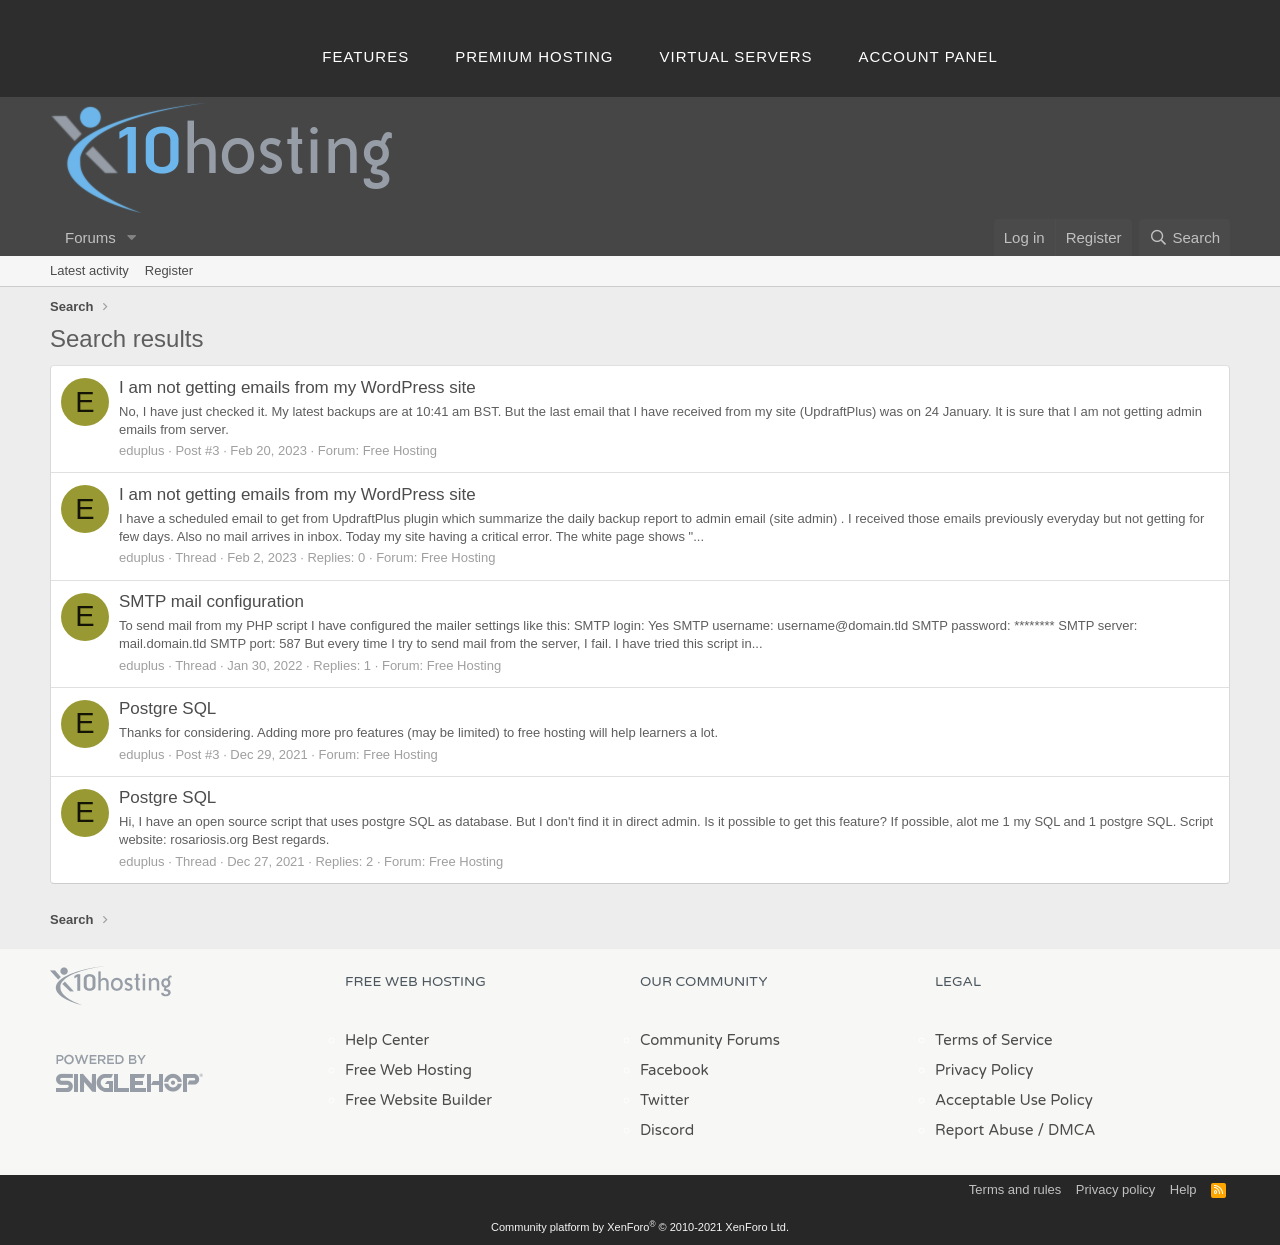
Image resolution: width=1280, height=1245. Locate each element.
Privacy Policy (984, 1070)
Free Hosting (400, 450)
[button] (132, 237)
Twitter (664, 1100)
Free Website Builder (418, 1100)
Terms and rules (1015, 1189)
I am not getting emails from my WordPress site (297, 387)
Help (1183, 1189)
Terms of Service (994, 1040)
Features (365, 56)
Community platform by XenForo (640, 1227)
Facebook (674, 1070)
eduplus (142, 450)
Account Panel (928, 56)
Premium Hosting (534, 56)
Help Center (387, 1040)
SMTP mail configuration (211, 601)
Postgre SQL (167, 708)
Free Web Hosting (408, 1070)
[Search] (1184, 237)
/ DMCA (1066, 1130)
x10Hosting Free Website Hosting (111, 986)
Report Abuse (984, 1130)
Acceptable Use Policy (1014, 1100)
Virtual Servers (736, 56)
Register (169, 270)
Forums (90, 237)
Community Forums (710, 1040)
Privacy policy (1115, 1189)
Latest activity (89, 270)
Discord (667, 1130)
